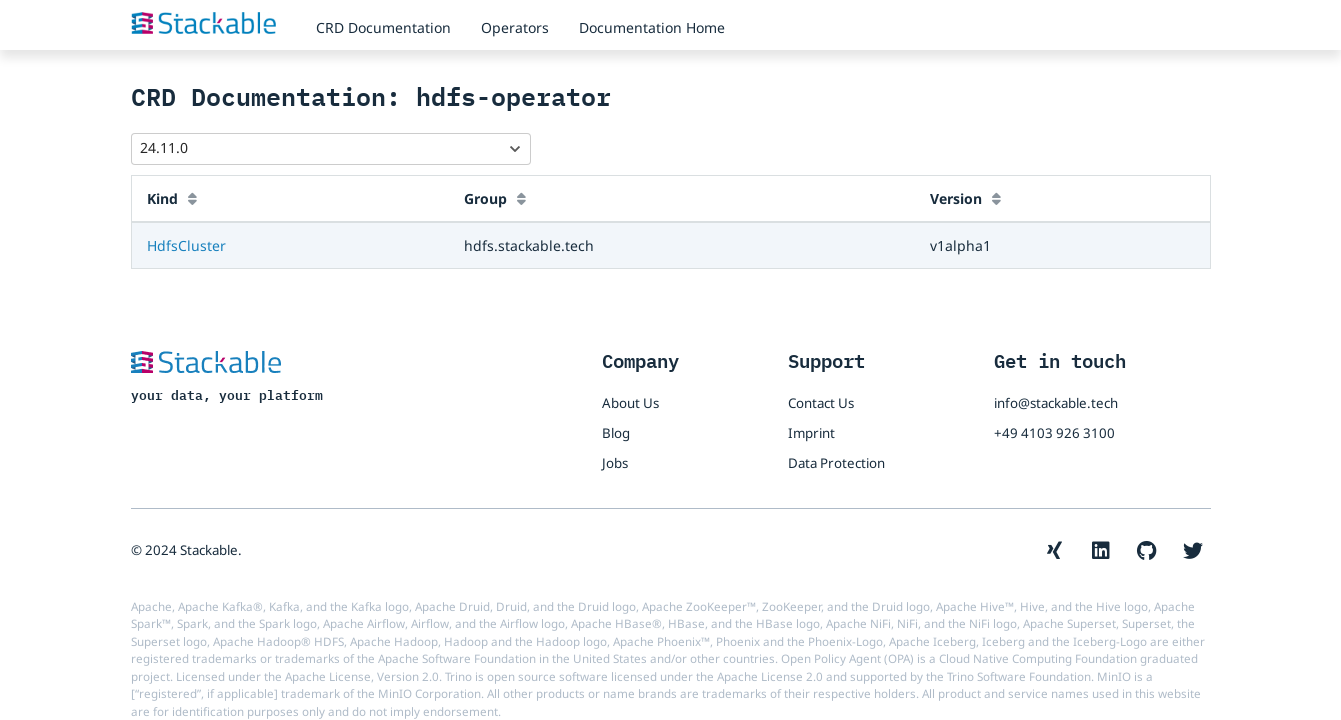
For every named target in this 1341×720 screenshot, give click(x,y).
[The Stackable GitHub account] (1147, 551)
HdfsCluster (186, 245)
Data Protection (836, 463)
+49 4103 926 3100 (1054, 433)
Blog (616, 433)
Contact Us (821, 403)
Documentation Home (652, 27)
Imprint (811, 433)
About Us (630, 403)
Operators (515, 27)
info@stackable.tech (1056, 403)
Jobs (615, 463)
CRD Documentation (383, 27)
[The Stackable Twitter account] (1193, 551)
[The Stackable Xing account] (1055, 551)
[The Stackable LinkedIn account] (1101, 551)
